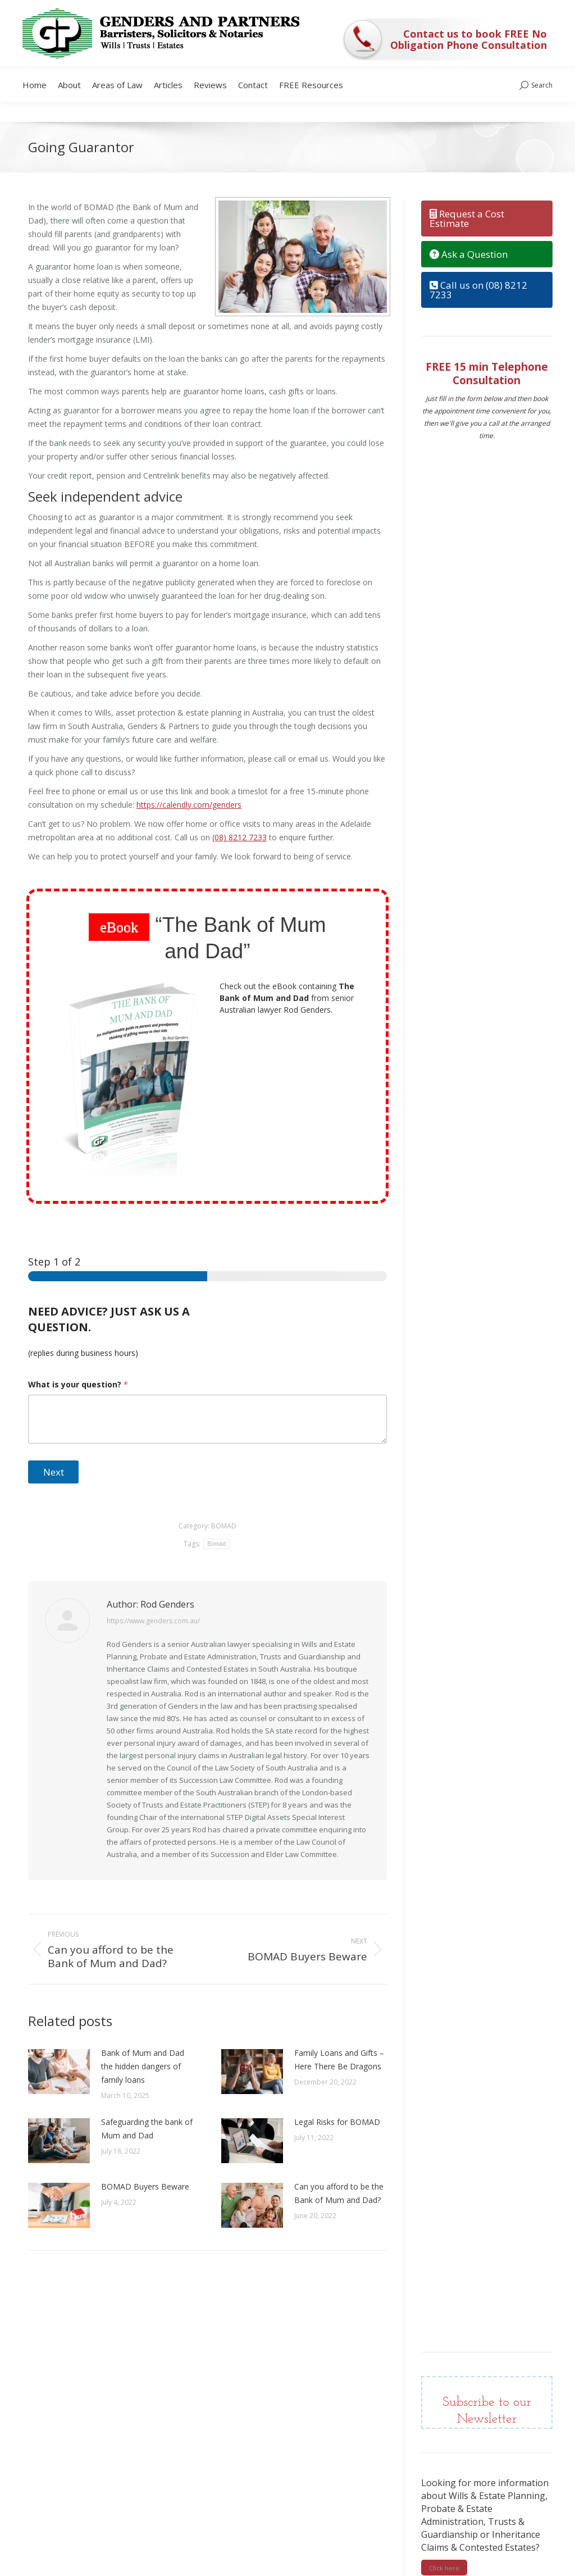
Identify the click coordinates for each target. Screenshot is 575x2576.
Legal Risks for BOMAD (337, 2122)
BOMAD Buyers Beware (145, 2186)
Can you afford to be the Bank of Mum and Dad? (339, 2193)
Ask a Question (469, 254)
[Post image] (59, 2071)
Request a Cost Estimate (467, 218)
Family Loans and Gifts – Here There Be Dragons (339, 2059)
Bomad (216, 1544)
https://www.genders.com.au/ (153, 1621)
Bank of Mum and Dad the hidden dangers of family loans (142, 2066)
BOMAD (223, 1526)
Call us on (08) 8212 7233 (478, 290)
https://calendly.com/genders (188, 804)
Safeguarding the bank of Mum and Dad (147, 2129)
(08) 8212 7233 (239, 837)
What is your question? (78, 1384)
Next (53, 1472)
